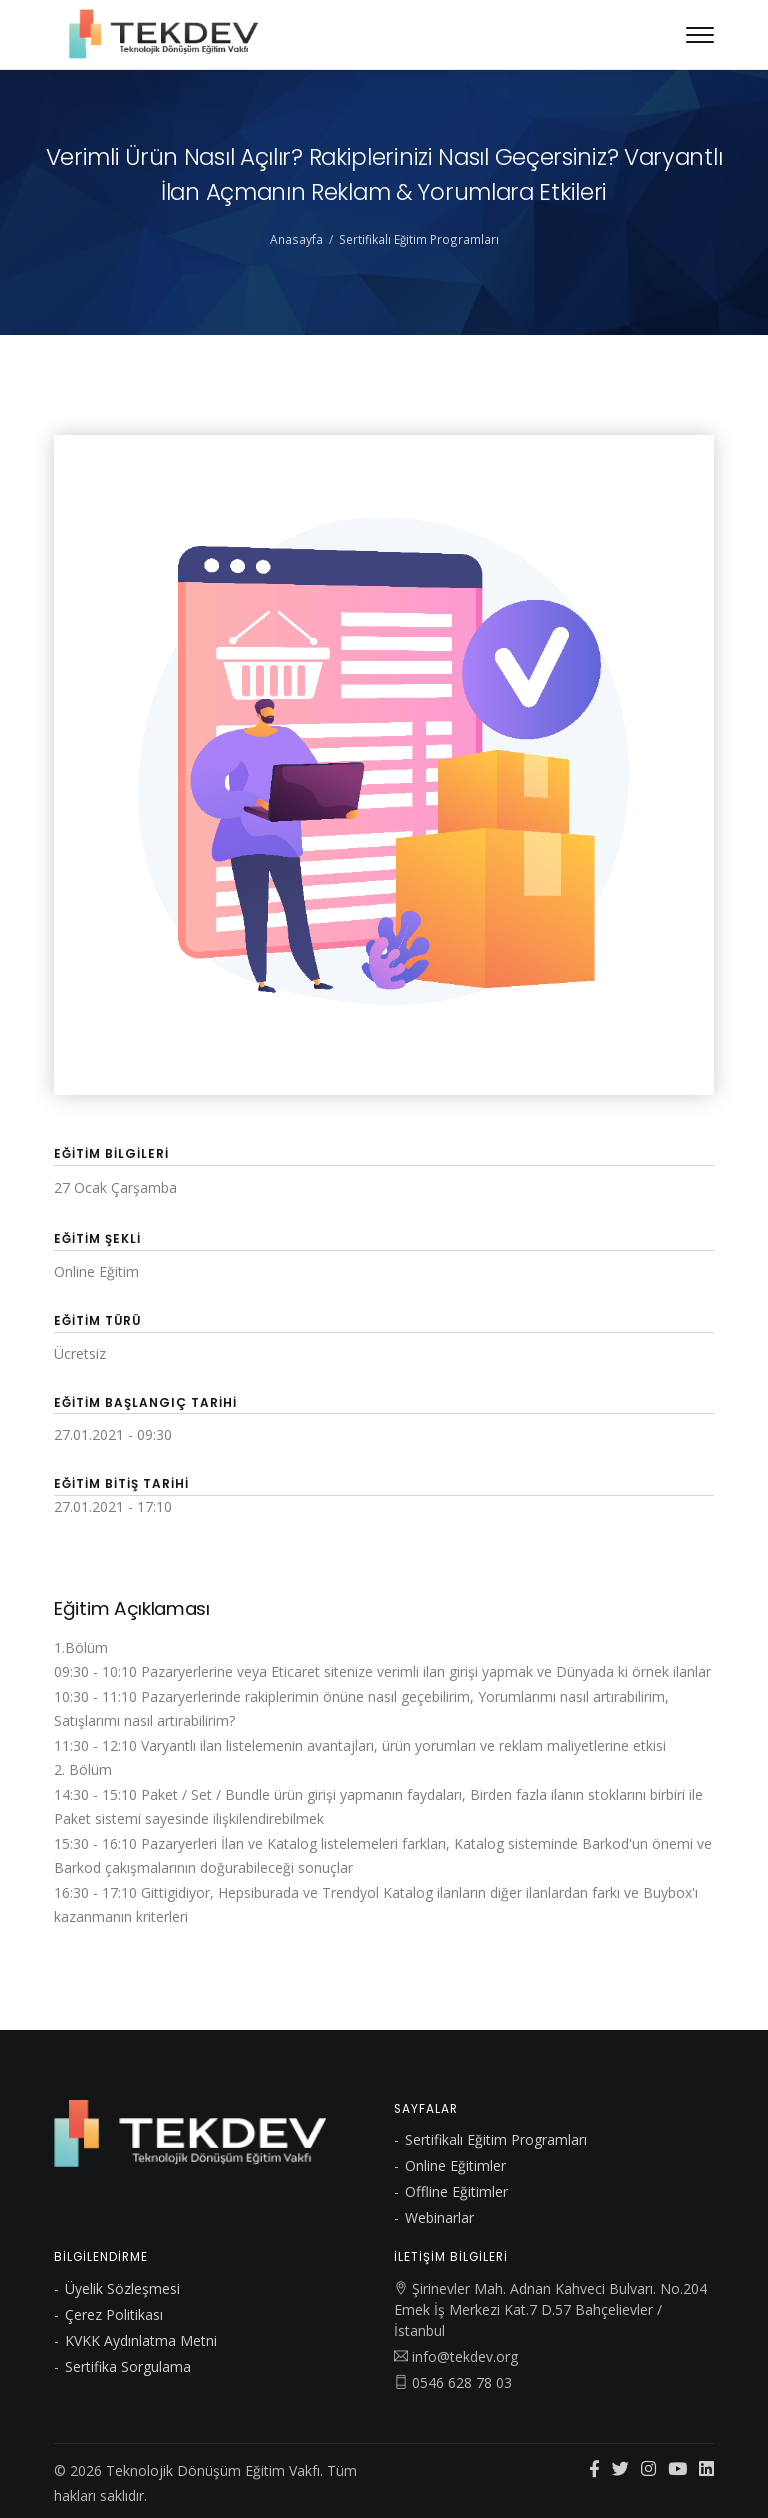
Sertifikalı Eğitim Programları (419, 239)
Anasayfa (296, 239)
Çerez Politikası (114, 2314)
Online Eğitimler (455, 2165)
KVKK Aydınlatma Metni (141, 2340)
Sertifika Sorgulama (128, 2366)
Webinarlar (439, 2217)
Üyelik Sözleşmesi (122, 2288)
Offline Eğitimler (456, 2191)
